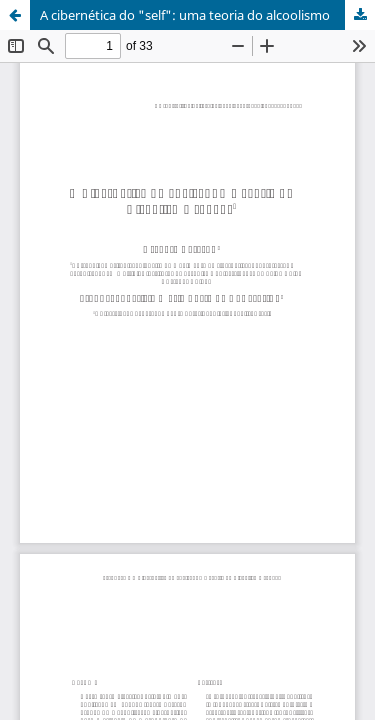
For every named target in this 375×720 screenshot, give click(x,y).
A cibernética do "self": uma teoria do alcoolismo (185, 15)
